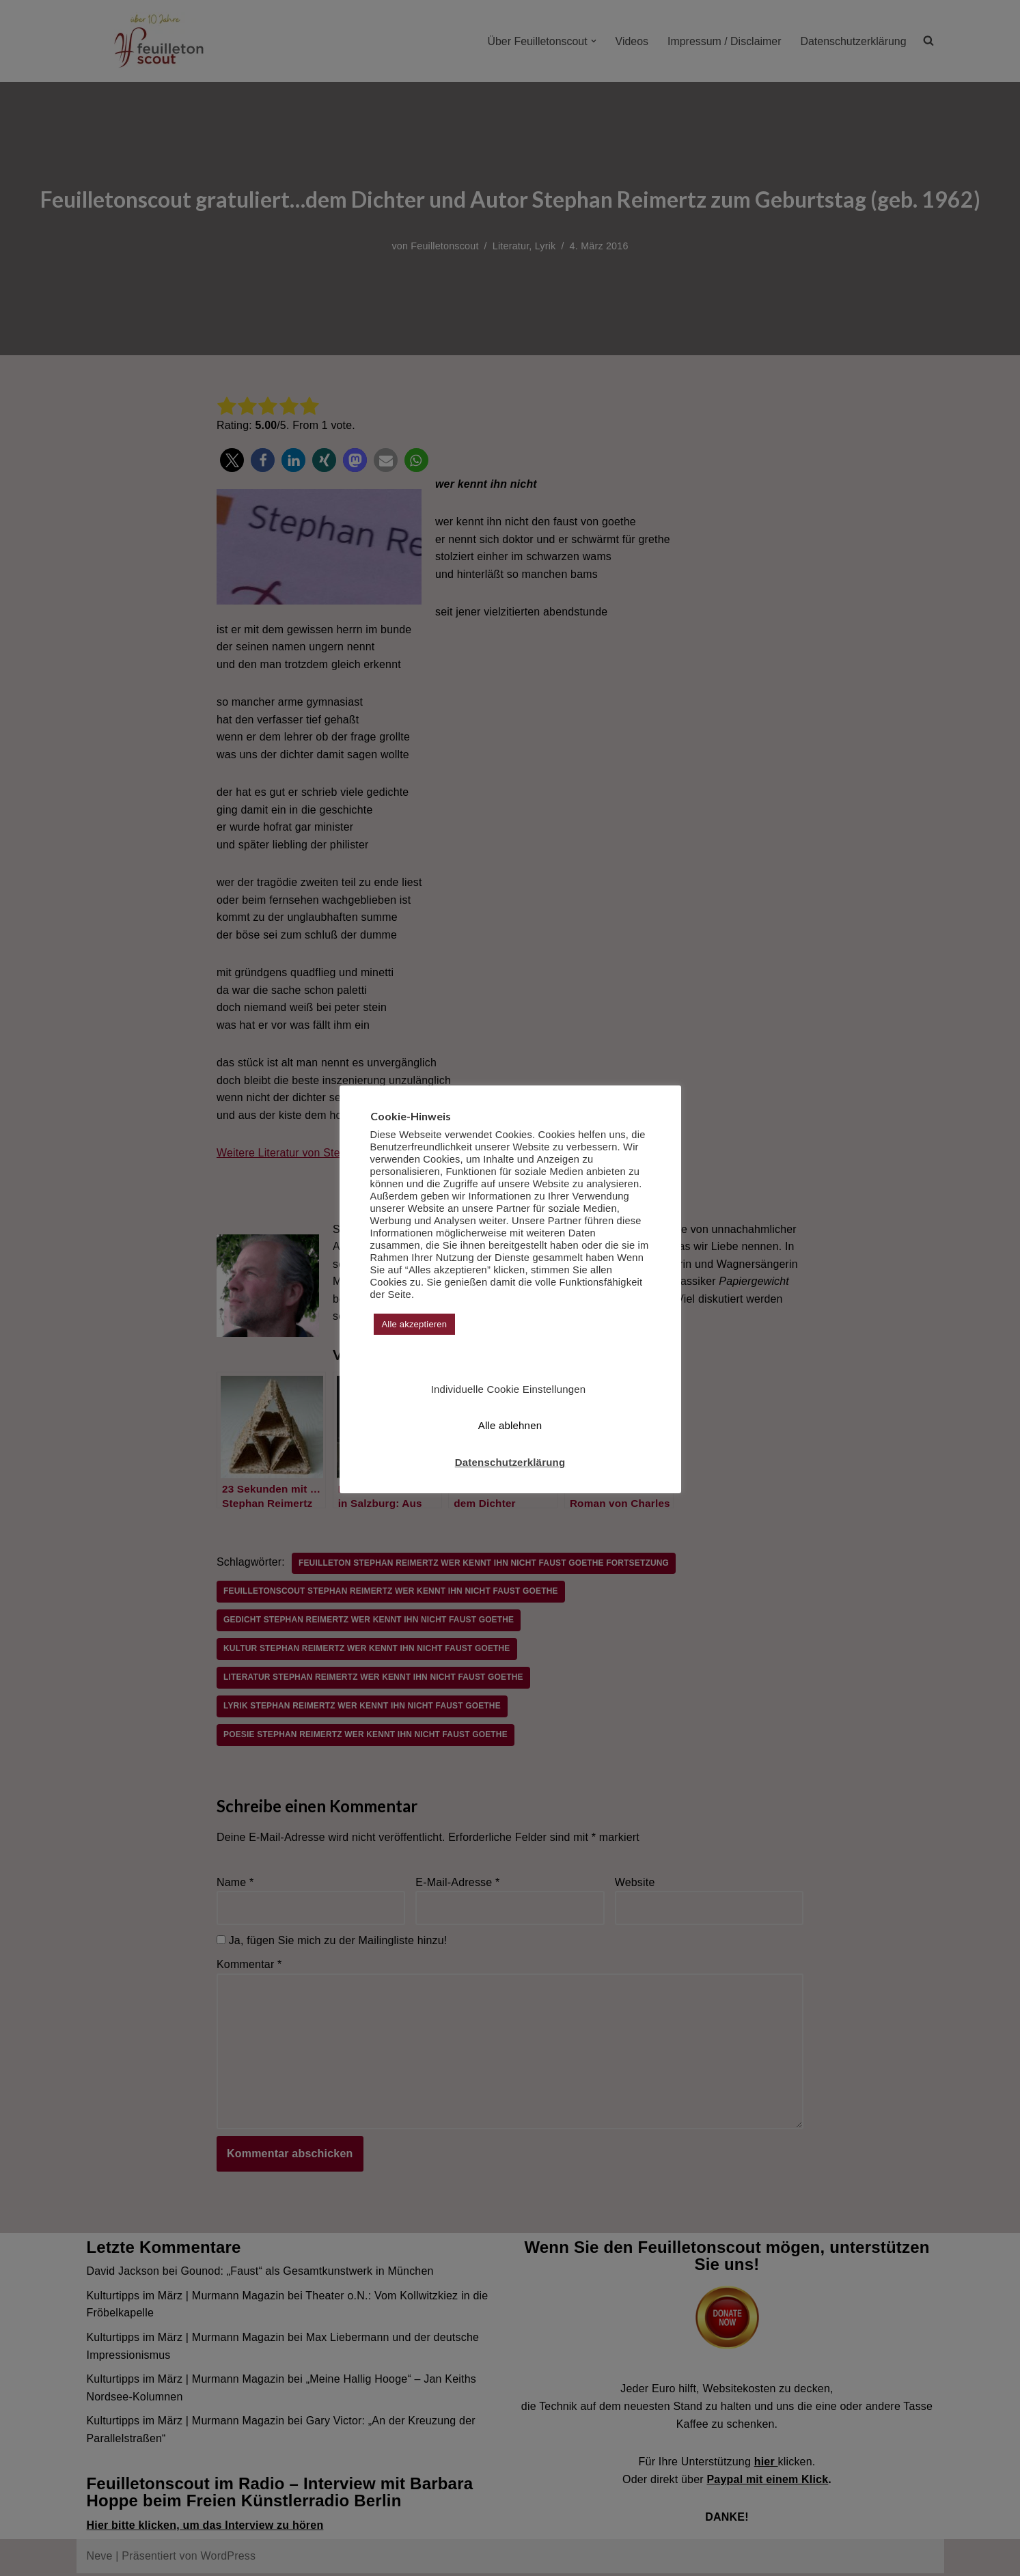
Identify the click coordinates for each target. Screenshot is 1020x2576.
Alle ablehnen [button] (510, 1425)
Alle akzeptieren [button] (414, 1324)
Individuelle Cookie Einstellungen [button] (508, 1389)
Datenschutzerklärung (510, 1462)
